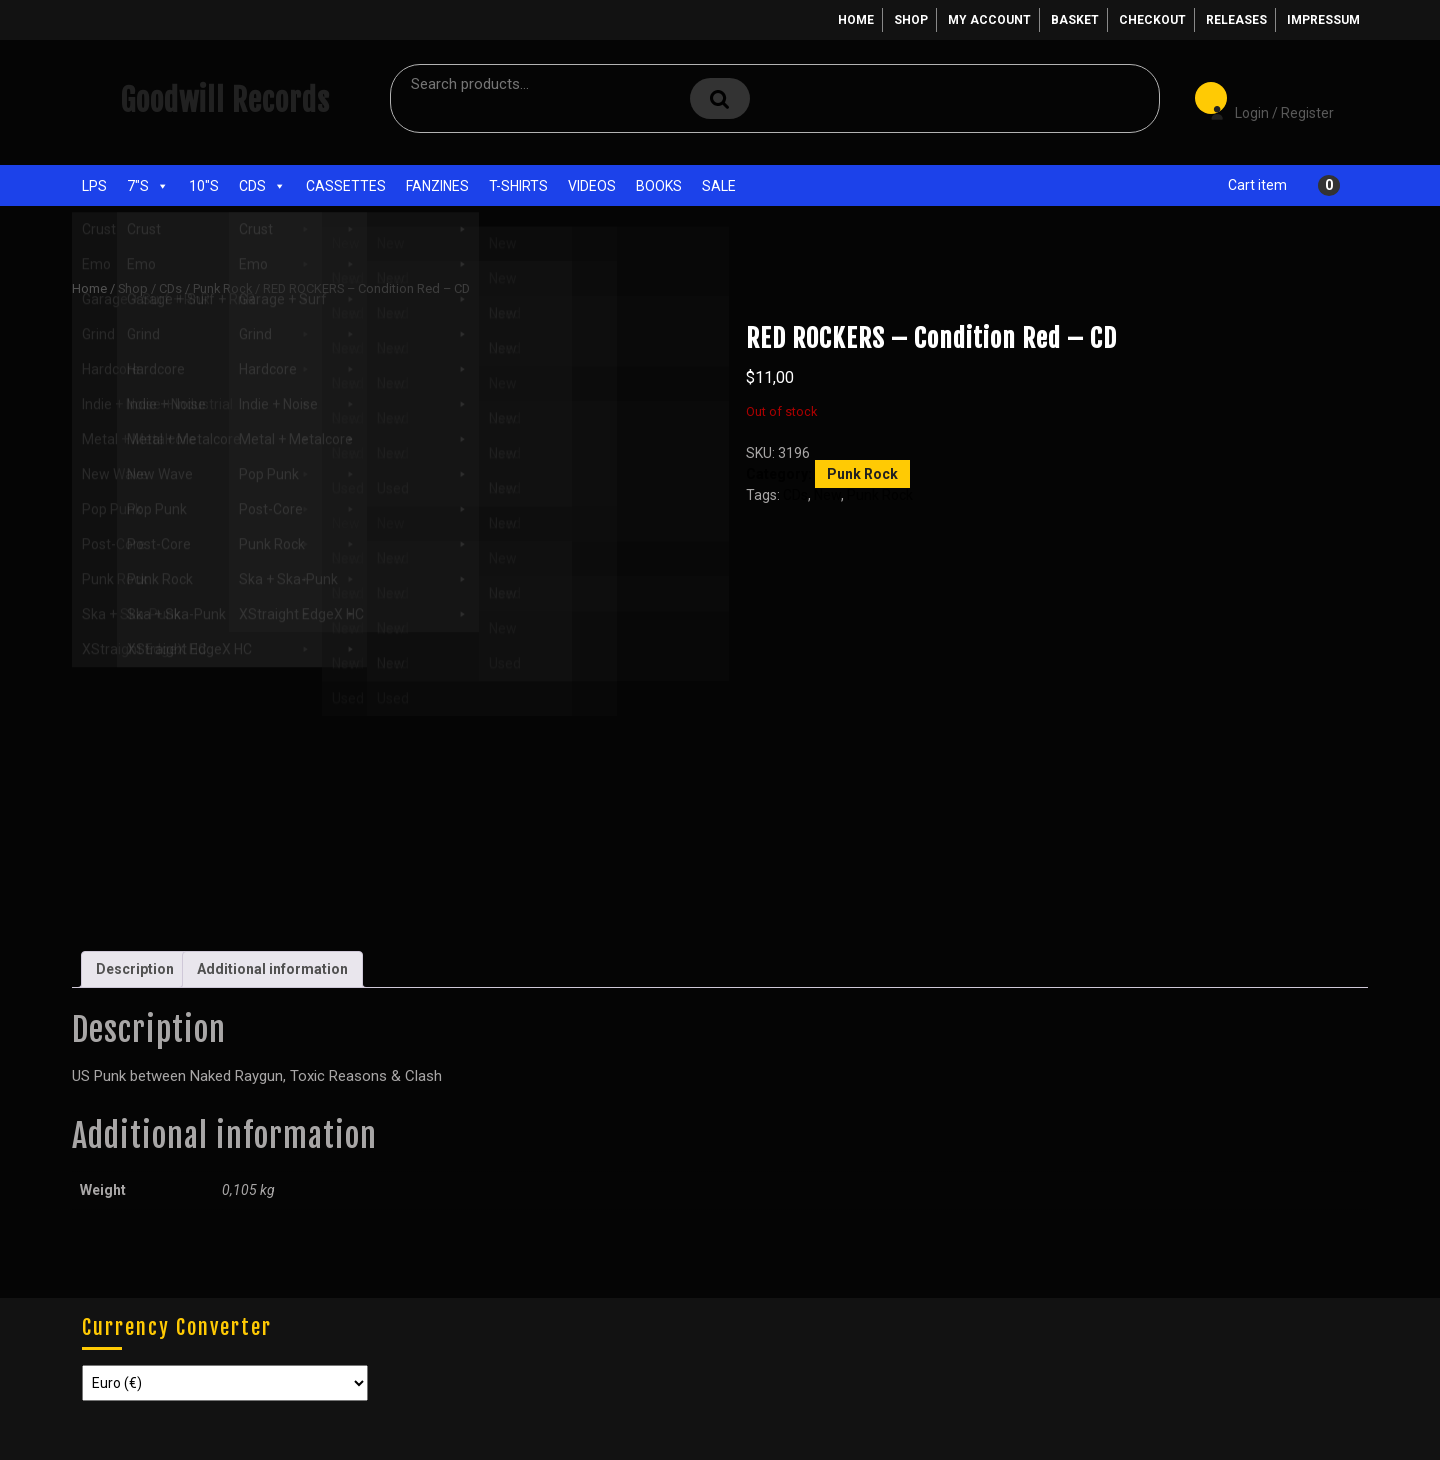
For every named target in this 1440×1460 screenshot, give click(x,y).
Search (720, 98)
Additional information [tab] (272, 969)
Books (659, 186)
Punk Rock (222, 288)
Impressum (1323, 20)
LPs (94, 186)
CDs (262, 186)
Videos (592, 186)
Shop (911, 20)
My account (989, 20)
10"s (204, 186)
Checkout (1152, 20)
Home (856, 20)
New (827, 495)
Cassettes (346, 186)
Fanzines (437, 186)
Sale (719, 186)
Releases (1236, 20)
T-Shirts (518, 186)
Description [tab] (135, 969)
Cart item (1257, 185)
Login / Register (1262, 99)
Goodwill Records (225, 100)
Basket (1075, 20)
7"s (148, 186)
